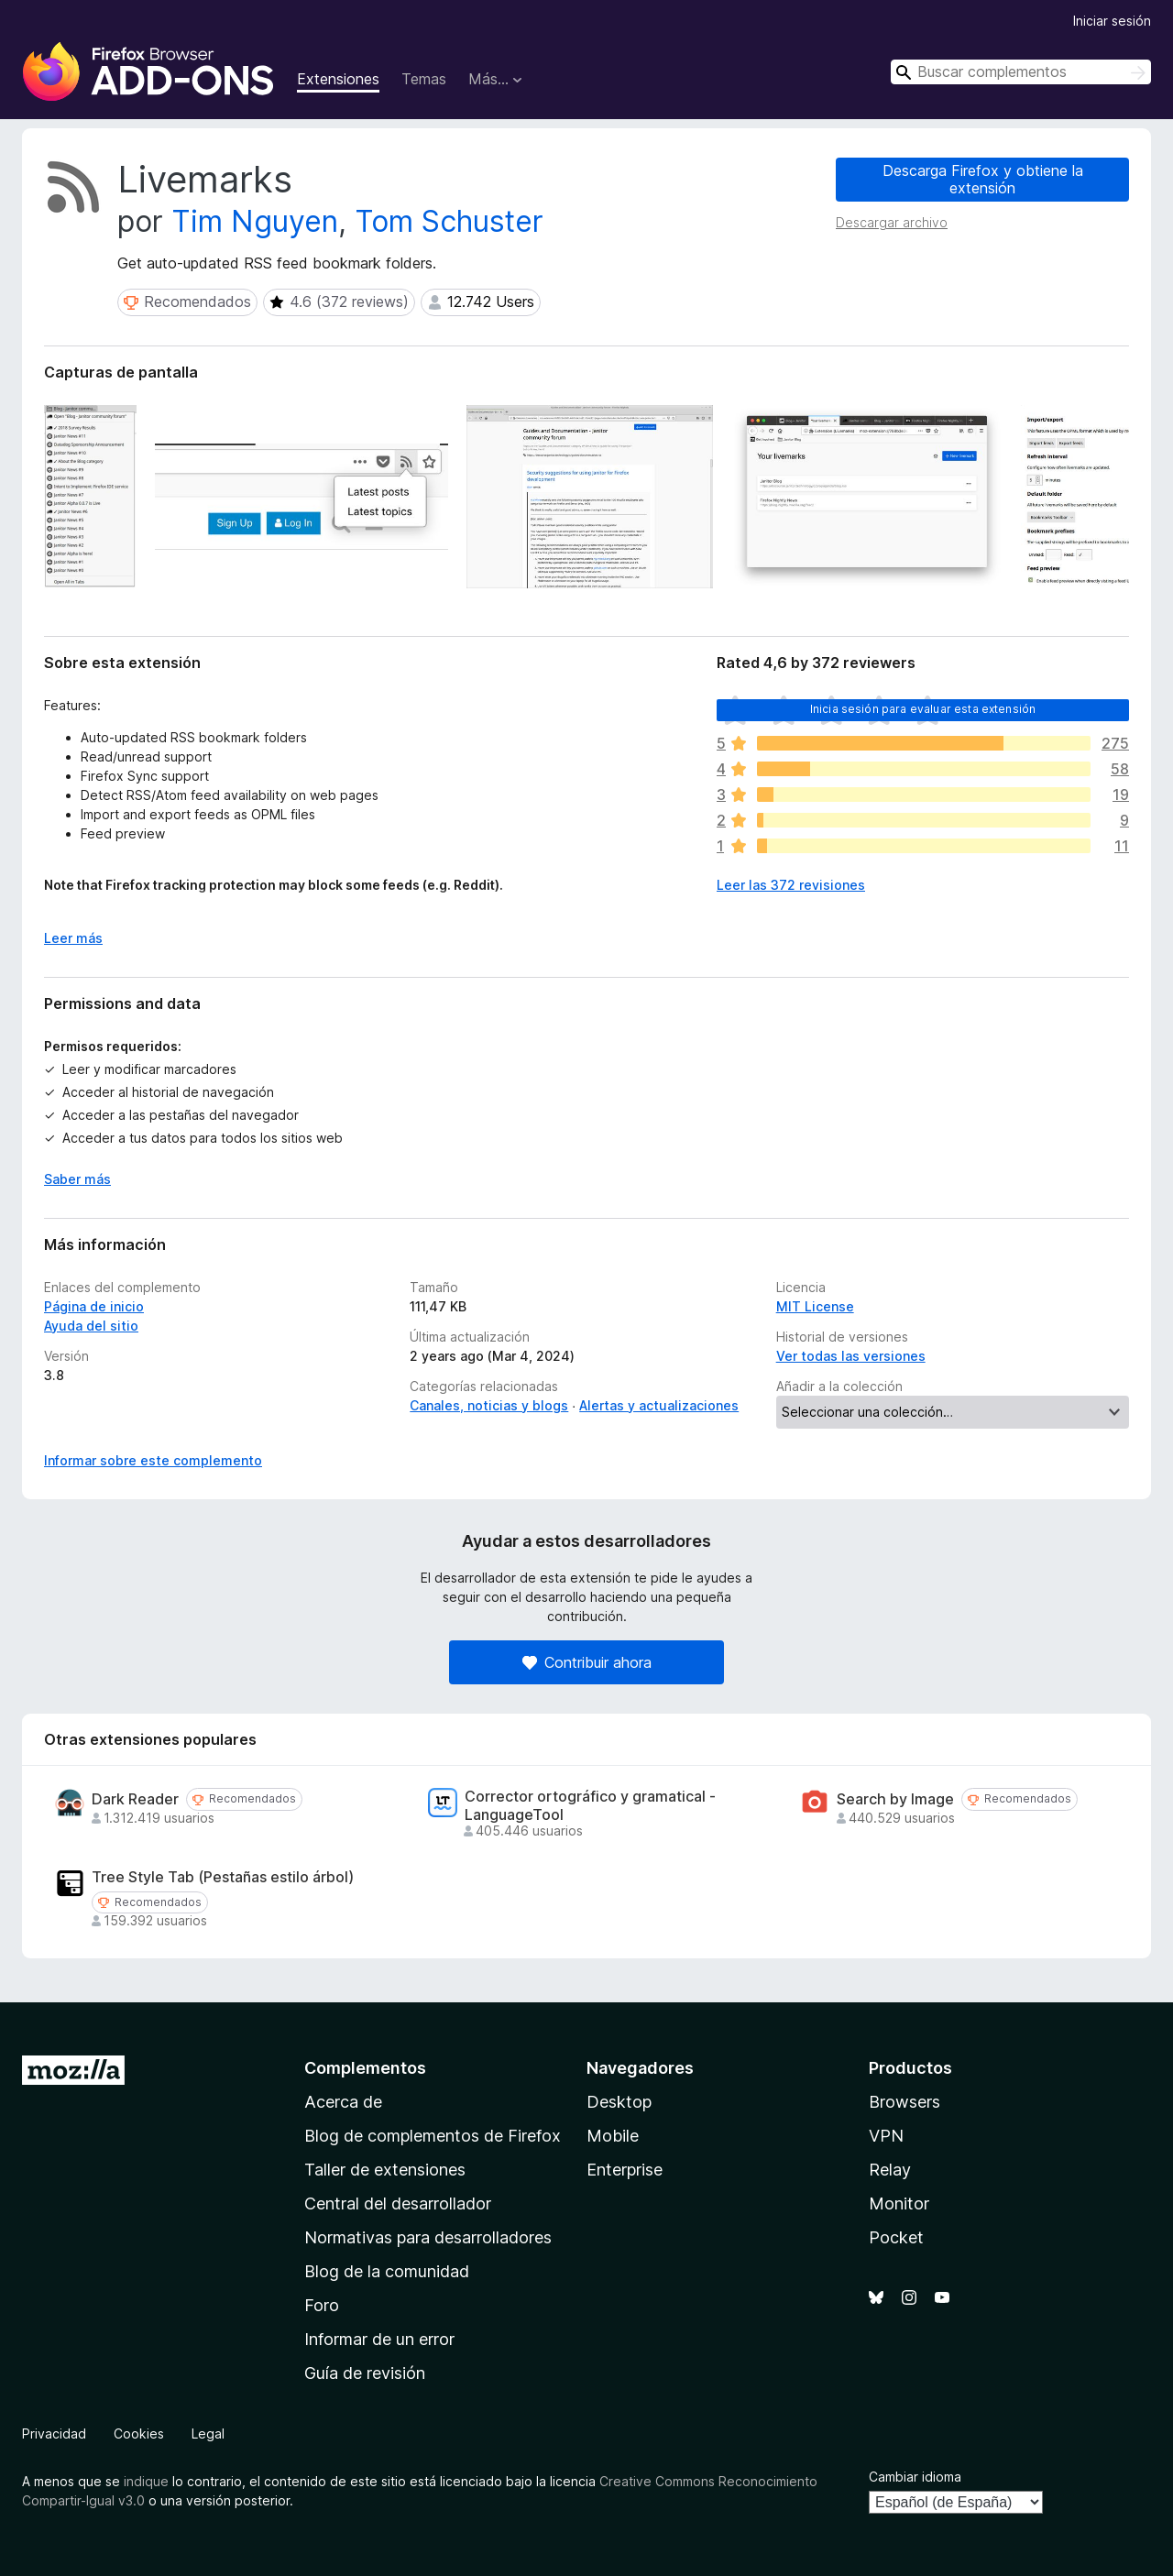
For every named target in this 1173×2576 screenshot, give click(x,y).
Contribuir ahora (587, 1662)
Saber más (77, 1179)
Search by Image (895, 1799)
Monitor (899, 2203)
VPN (886, 2135)
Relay (890, 2169)
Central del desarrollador (397, 2203)
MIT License (815, 1306)
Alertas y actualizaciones (659, 1405)
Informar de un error (379, 2339)
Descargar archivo (892, 222)
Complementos (365, 2067)
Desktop (619, 2101)
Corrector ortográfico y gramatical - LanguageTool (590, 1805)
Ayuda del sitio (91, 1325)
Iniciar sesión (1112, 20)
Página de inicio (94, 1306)
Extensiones (338, 79)
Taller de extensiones (385, 2169)
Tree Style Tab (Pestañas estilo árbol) (223, 1877)
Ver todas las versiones (851, 1356)
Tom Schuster (449, 221)
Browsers (904, 2101)
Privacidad (54, 2433)
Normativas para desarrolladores (428, 2237)
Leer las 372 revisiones (791, 885)
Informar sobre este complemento (153, 1460)
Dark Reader (135, 1799)
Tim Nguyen (254, 221)
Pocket (896, 2237)
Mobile (612, 2135)
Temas (423, 79)
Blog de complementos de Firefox (432, 2135)
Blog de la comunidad (386, 2271)
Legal (208, 2433)
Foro (321, 2305)
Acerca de (343, 2101)
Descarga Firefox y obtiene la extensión (982, 179)
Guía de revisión (364, 2373)
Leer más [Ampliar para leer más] (73, 938)
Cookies (139, 2433)
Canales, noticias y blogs (489, 1405)
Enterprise (624, 2169)
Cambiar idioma (915, 2476)
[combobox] (1021, 72)
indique (146, 2481)
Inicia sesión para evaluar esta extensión (923, 709)
